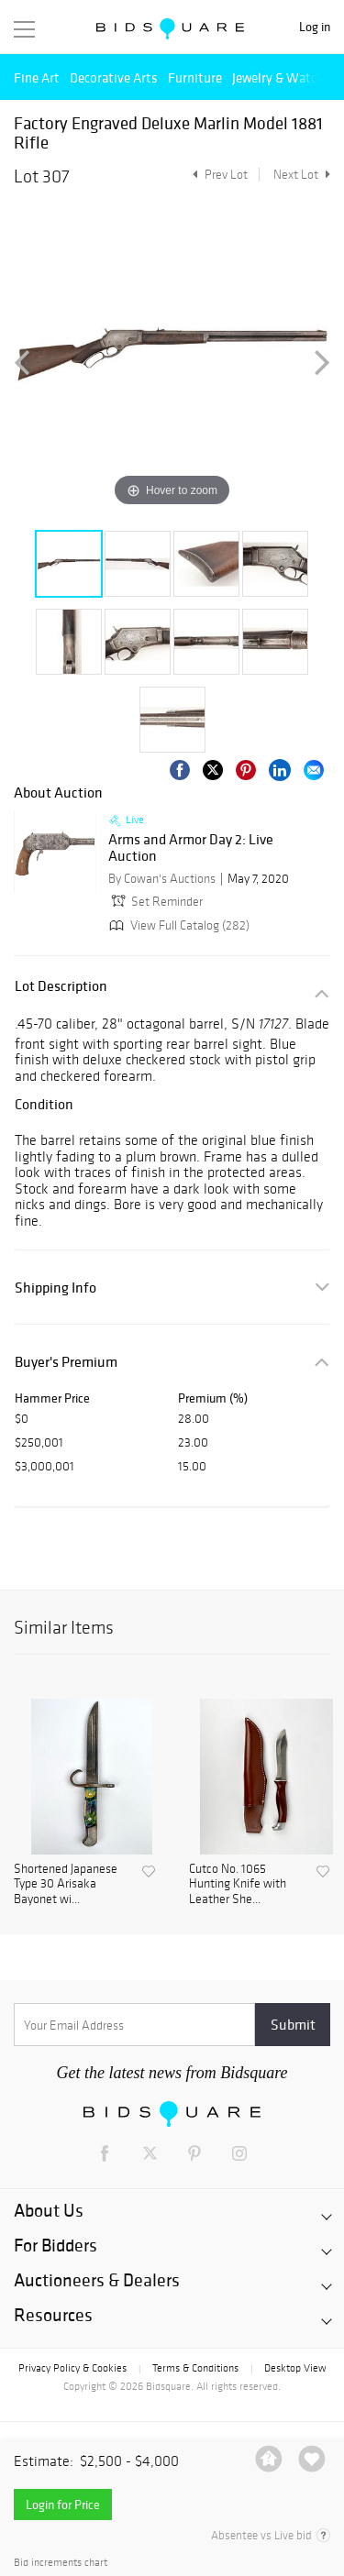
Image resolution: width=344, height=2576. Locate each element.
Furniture (195, 77)
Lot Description (61, 986)
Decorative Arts (114, 77)
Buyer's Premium (66, 1362)
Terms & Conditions (195, 2367)
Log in (314, 27)
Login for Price (63, 2504)
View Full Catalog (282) (177, 925)
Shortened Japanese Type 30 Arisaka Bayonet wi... (65, 1885)
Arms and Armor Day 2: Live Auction (190, 847)
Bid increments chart (60, 2563)
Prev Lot (218, 174)
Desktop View (295, 2367)
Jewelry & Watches (284, 77)
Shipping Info (55, 1287)
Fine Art (37, 77)
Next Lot (301, 174)
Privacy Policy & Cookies (72, 2367)
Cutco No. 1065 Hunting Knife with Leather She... (237, 1885)
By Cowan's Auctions (162, 879)
